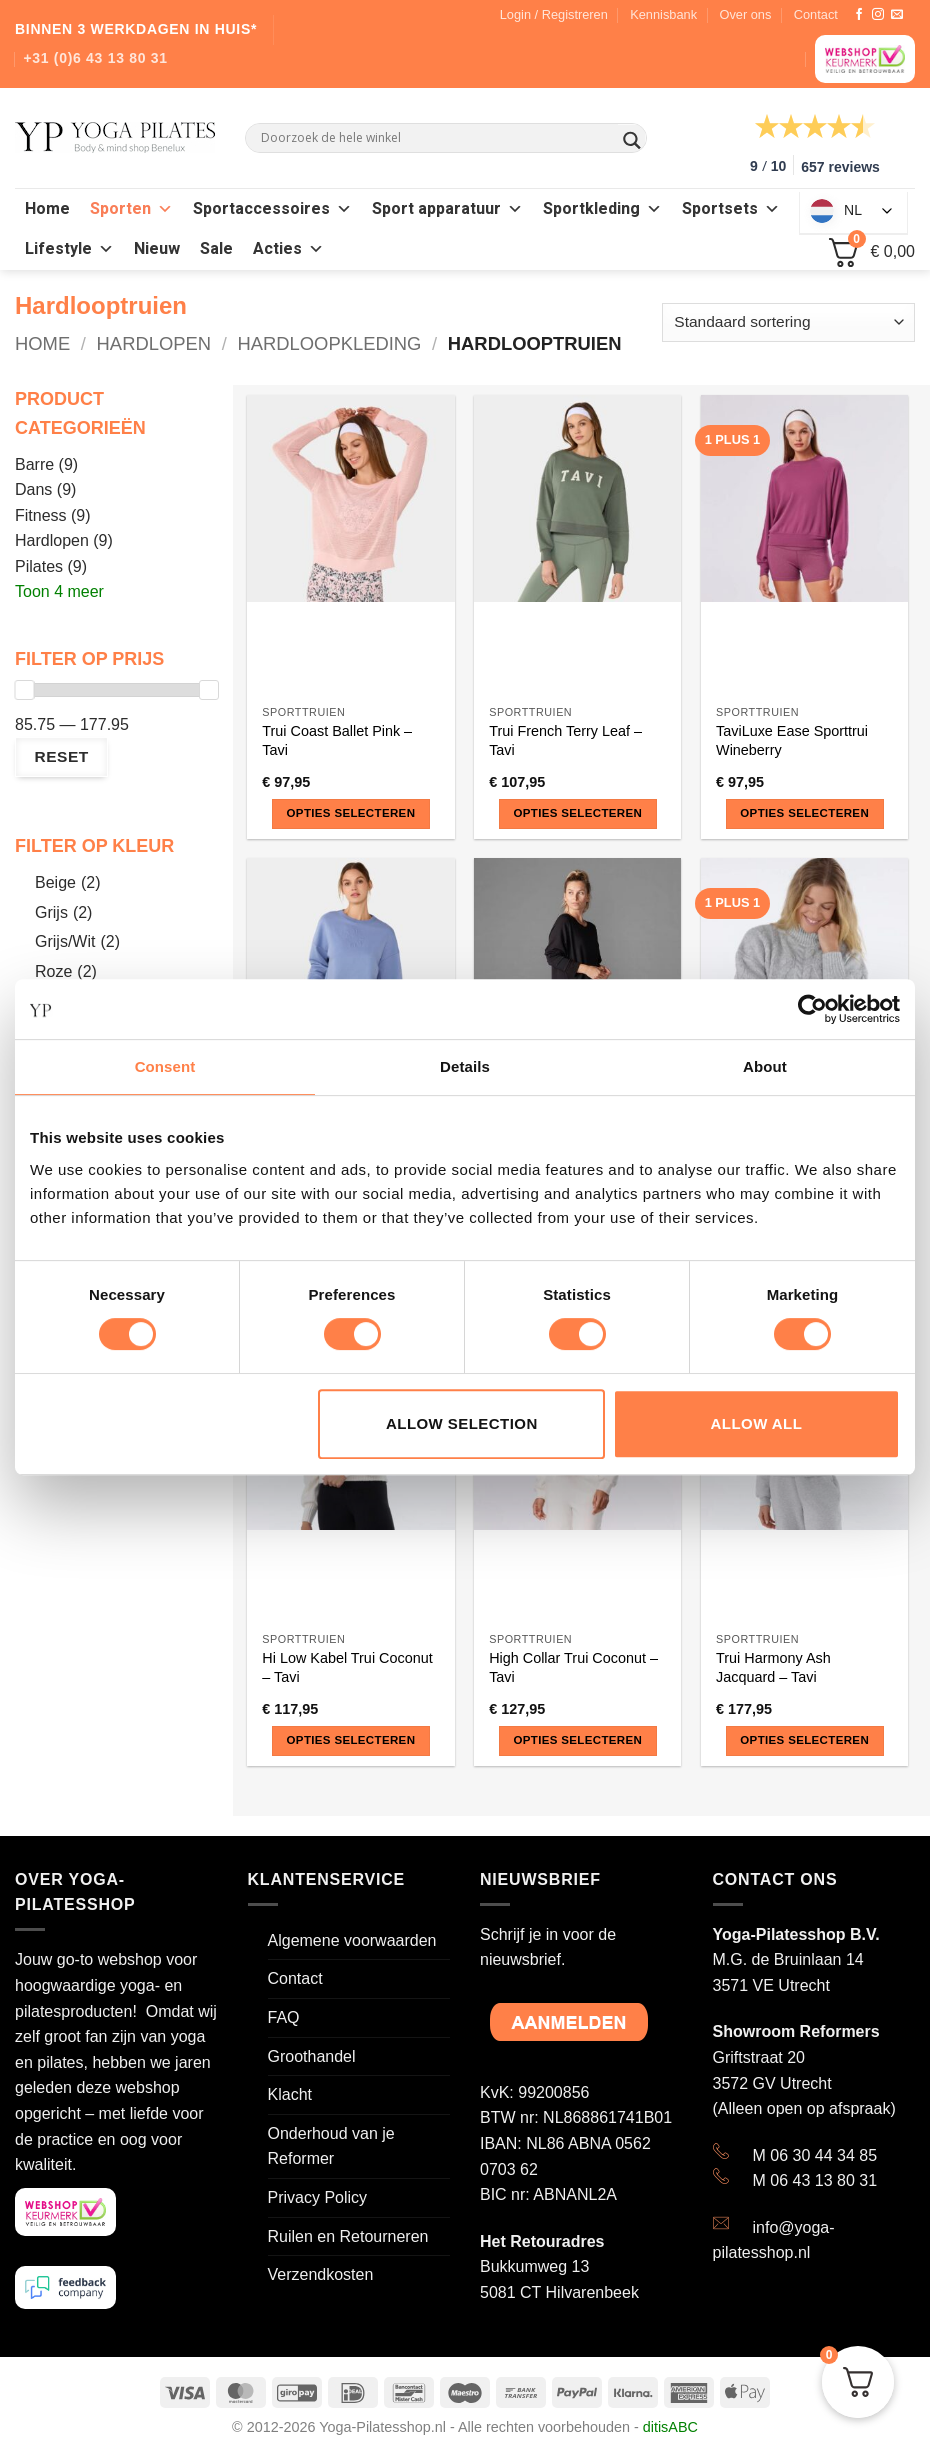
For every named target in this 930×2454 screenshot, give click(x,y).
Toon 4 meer (59, 591)
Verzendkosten (321, 2274)
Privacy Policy (318, 2197)
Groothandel (312, 2056)
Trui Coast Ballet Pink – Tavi (337, 740)
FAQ (284, 2017)
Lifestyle (69, 249)
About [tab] (765, 1066)
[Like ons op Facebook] (859, 15)
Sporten (131, 209)
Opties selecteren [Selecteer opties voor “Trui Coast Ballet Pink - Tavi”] (351, 813)
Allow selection (462, 1423)
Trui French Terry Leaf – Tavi (565, 740)
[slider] (24, 690)
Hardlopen (154, 343)
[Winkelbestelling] (788, 322)
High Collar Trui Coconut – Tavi (573, 1667)
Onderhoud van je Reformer (331, 2146)
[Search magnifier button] (632, 140)
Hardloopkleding (329, 343)
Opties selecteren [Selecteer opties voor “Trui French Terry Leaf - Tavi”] (577, 813)
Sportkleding (602, 209)
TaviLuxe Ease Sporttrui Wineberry (792, 740)
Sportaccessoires (272, 209)
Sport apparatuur (447, 209)
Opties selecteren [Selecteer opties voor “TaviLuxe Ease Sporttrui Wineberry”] (804, 813)
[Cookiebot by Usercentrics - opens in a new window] (812, 1009)
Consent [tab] (165, 1066)
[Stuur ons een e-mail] (897, 15)
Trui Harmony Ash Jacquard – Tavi (773, 1667)
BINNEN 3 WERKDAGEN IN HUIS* (136, 29)
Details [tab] (465, 1066)
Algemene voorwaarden (352, 1940)
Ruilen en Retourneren (348, 2236)
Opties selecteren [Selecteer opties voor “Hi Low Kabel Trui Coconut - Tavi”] (351, 1740)
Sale (216, 249)
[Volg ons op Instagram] (878, 15)
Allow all (757, 1423)
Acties (288, 249)
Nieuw (157, 249)
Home (47, 209)
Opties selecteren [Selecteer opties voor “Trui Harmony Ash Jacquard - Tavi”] (804, 1740)
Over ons (745, 14)
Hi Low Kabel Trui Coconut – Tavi (347, 1667)
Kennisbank (663, 14)
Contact (816, 14)
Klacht (290, 2094)
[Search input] (437, 138)
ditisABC (670, 2427)
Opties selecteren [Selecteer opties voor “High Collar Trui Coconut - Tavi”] (577, 1740)
